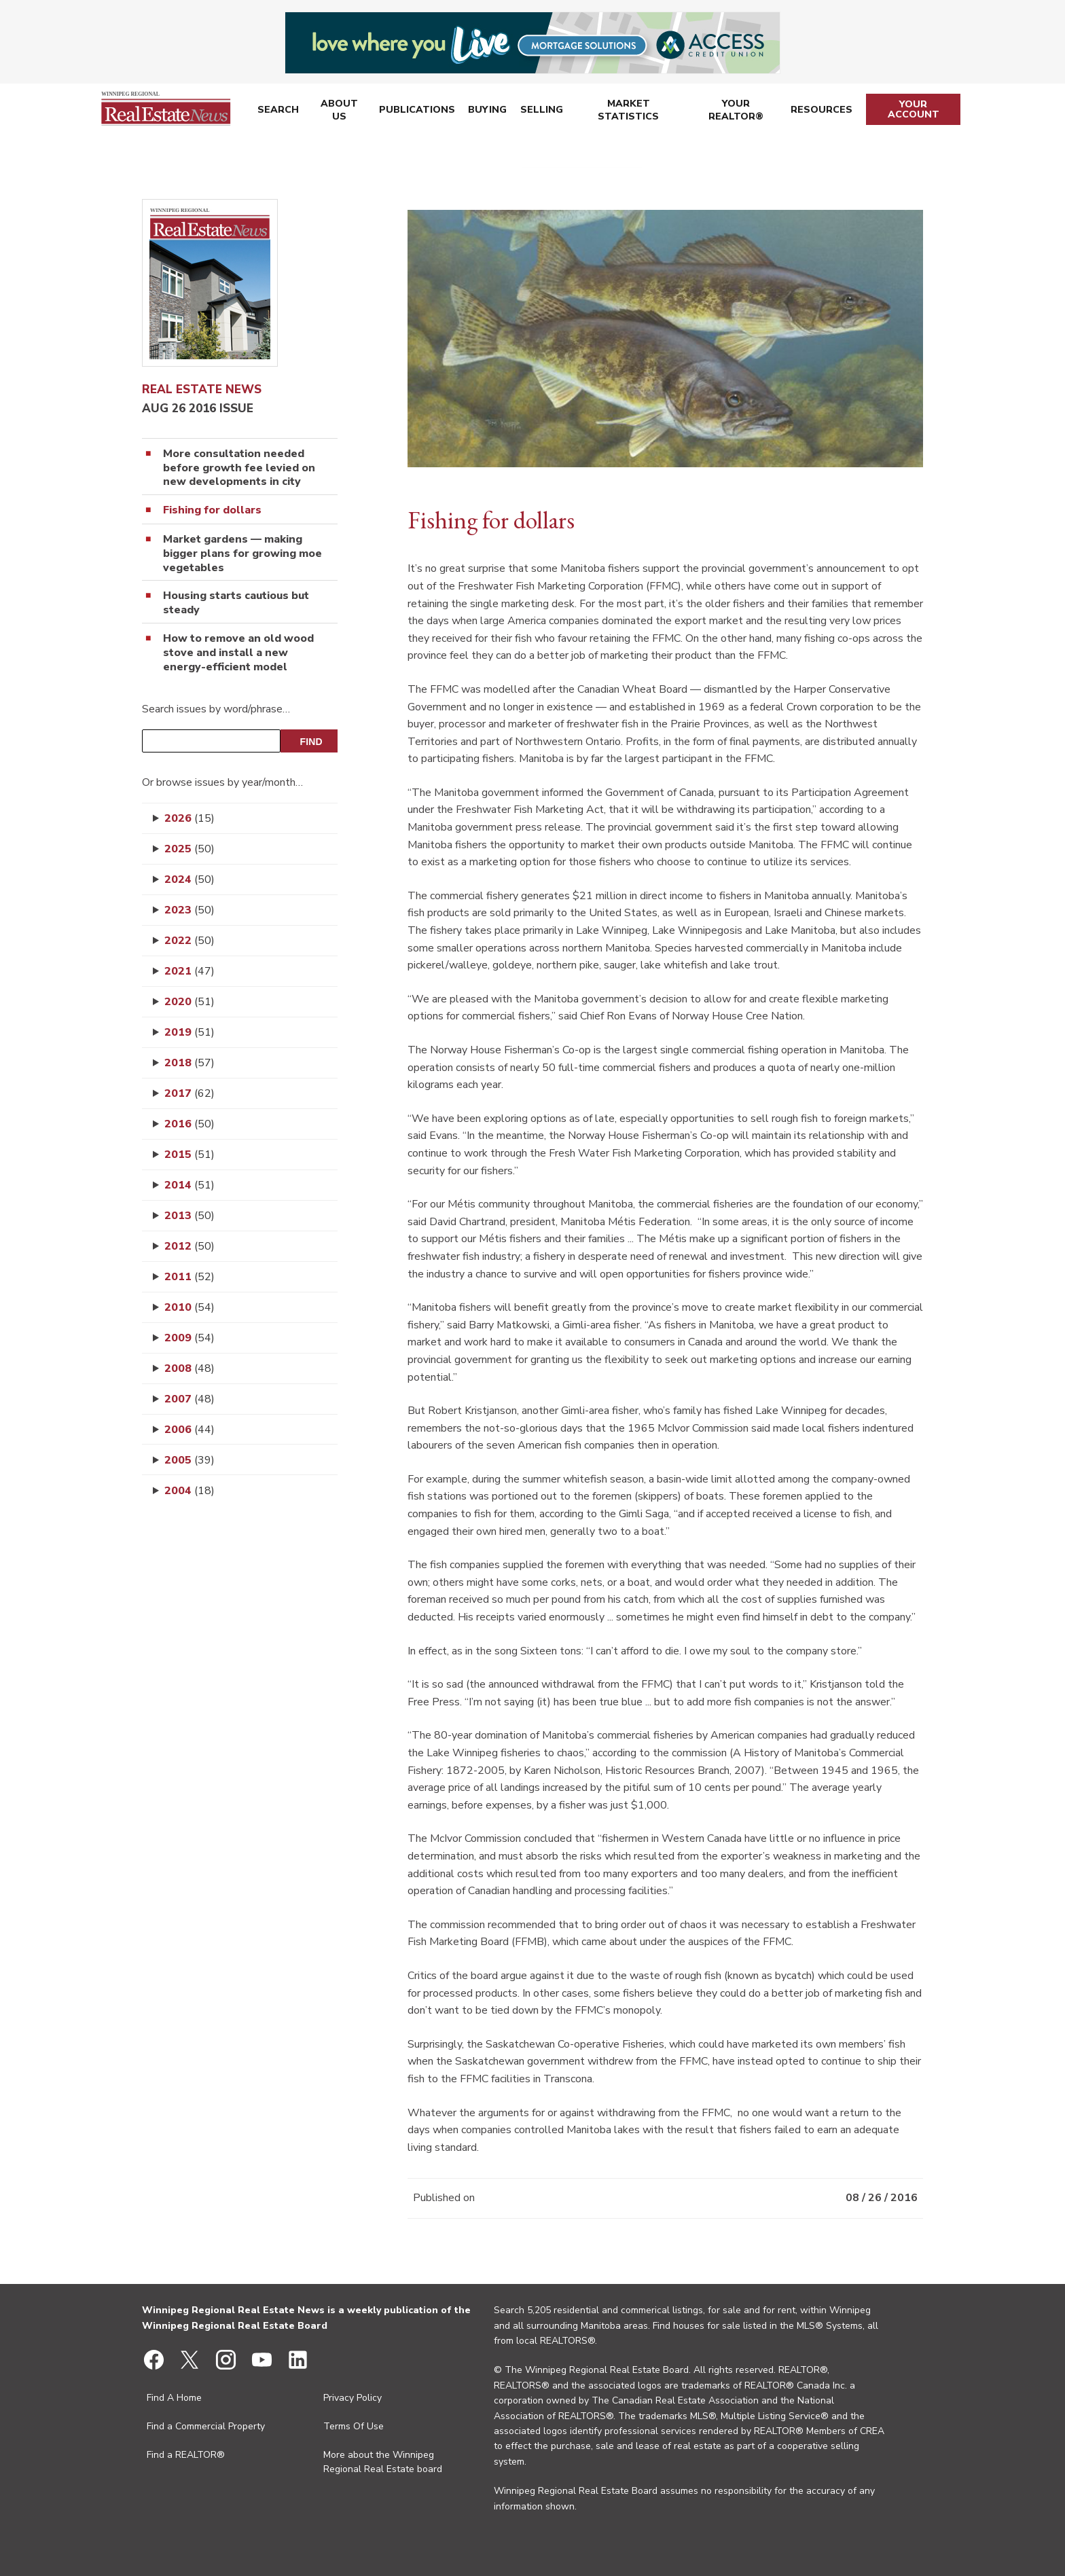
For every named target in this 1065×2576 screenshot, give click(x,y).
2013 (189, 1215)
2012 (189, 1246)
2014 (189, 1185)
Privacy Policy (352, 2397)
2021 (189, 971)
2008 (189, 1368)
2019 (189, 1032)
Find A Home (174, 2397)
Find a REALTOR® (186, 2454)
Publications (416, 112)
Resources (822, 112)
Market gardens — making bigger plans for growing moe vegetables (242, 553)
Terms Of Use (353, 2426)
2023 (189, 910)
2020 (189, 1001)
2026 (189, 818)
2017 (189, 1093)
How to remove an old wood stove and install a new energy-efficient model (238, 653)
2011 (189, 1276)
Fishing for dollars (212, 510)
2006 (189, 1429)
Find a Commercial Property (206, 2426)
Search (277, 112)
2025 (189, 848)
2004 (189, 1490)
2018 (189, 1062)
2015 (189, 1154)
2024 (189, 879)
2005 (189, 1460)
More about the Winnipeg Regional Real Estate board (382, 2461)
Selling (539, 112)
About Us (338, 112)
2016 (189, 1124)
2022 (189, 940)
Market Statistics (627, 112)
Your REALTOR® (736, 112)
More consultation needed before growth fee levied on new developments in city (239, 468)
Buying (486, 112)
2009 (189, 1337)
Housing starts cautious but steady (236, 603)
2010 (189, 1307)
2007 (189, 1399)
